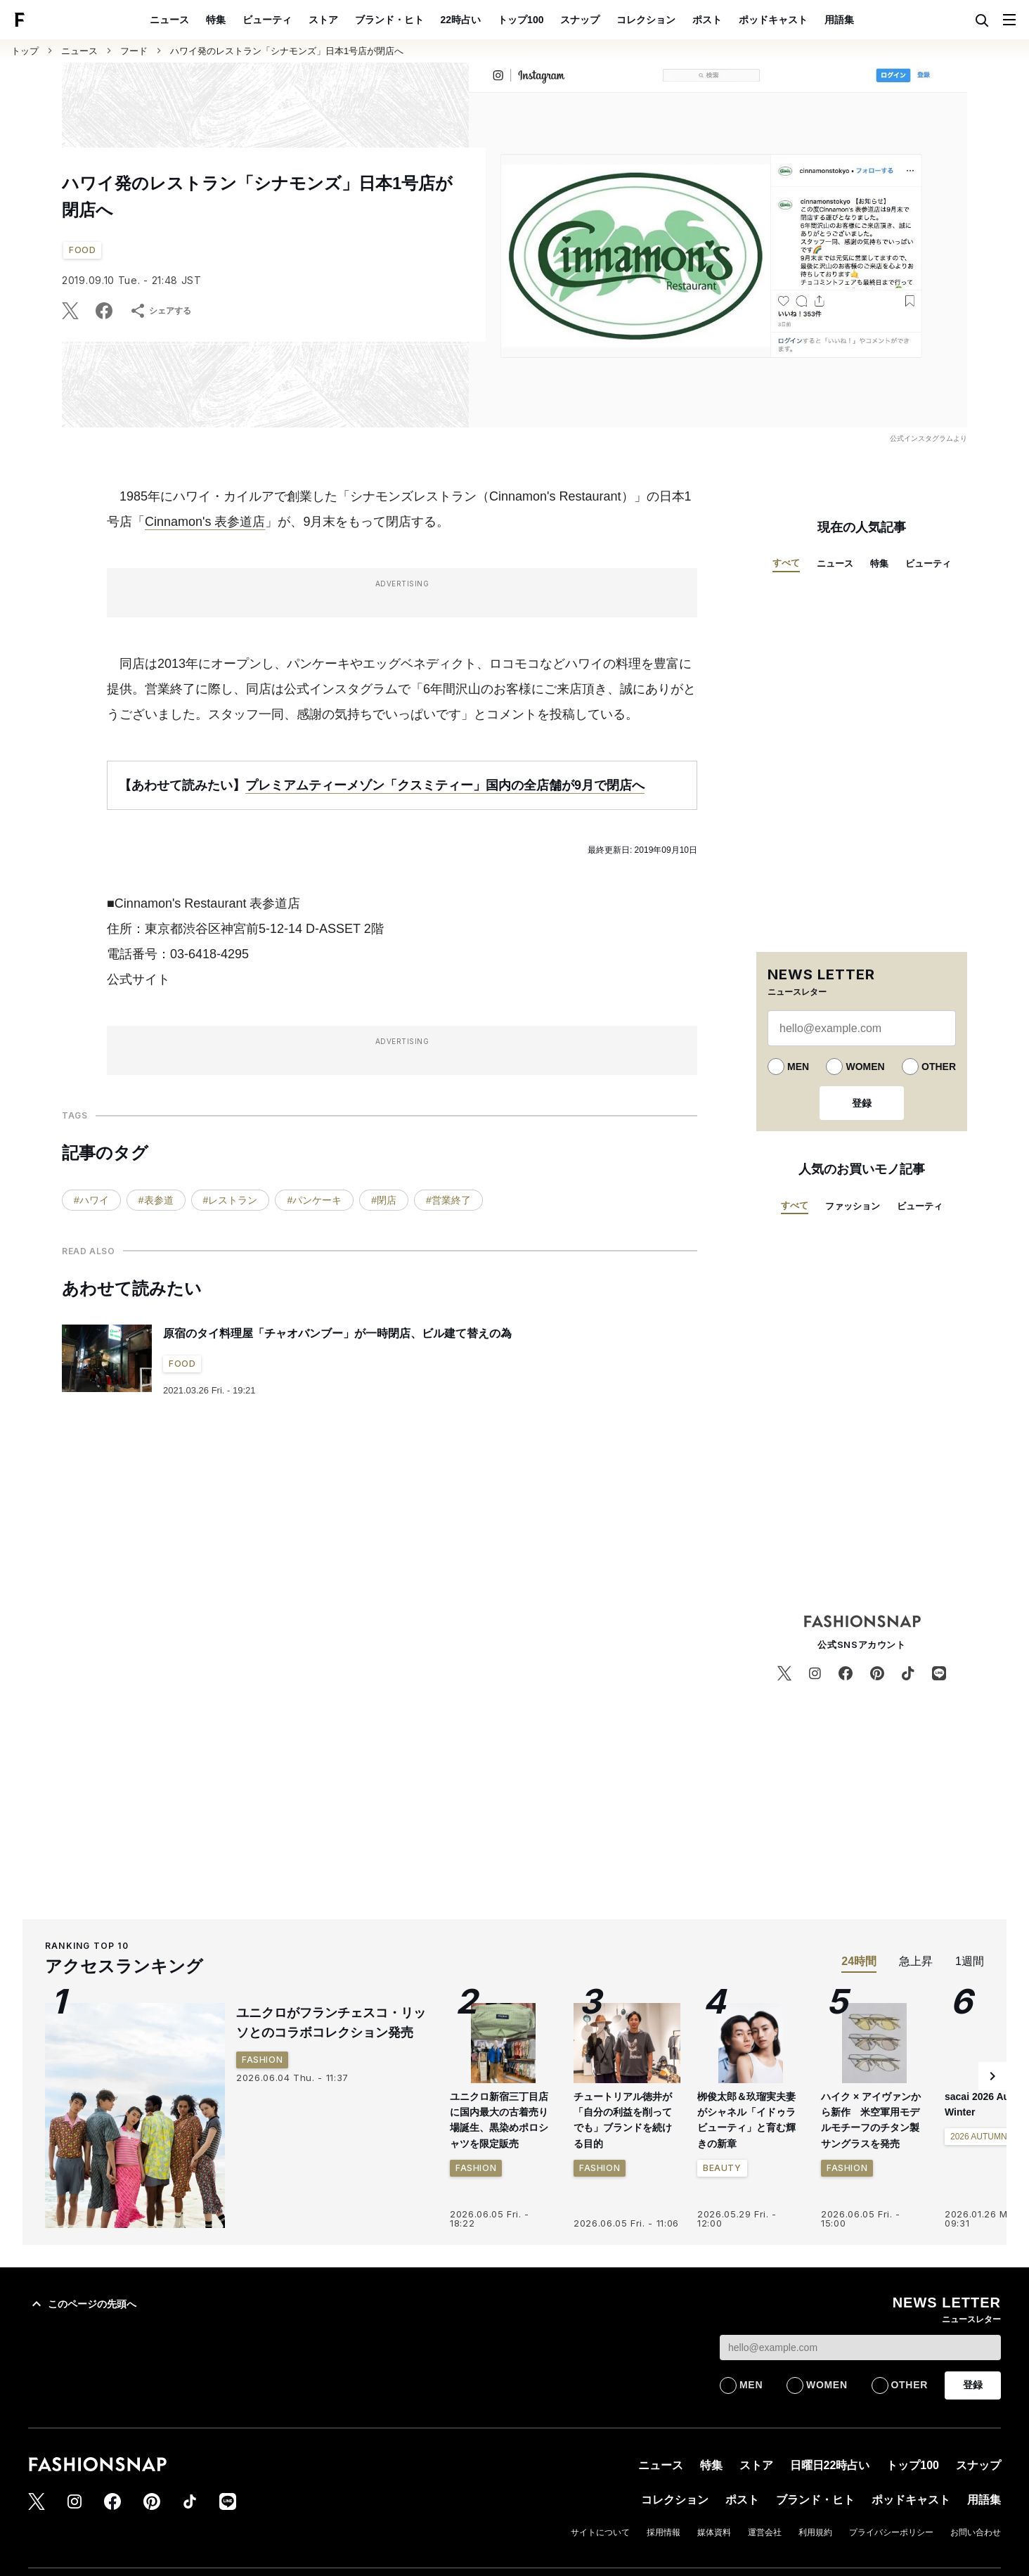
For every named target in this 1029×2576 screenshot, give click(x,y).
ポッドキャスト (773, 20)
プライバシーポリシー (891, 2532)
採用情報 (663, 2532)
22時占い (461, 20)
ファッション (852, 1206)
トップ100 (520, 20)
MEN (798, 1066)
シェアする (160, 310)
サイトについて (600, 2532)
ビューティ (267, 20)
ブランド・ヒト (389, 20)
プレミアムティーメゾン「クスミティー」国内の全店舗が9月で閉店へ (445, 785)
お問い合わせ (975, 2532)
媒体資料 (714, 2532)
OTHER (938, 1066)
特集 (216, 20)
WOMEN (865, 1066)
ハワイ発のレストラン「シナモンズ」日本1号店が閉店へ (286, 51)
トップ (25, 51)
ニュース (169, 20)
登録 (862, 1103)
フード (134, 51)
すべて (786, 563)
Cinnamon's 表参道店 (205, 522)
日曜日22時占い (830, 2465)
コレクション (645, 20)
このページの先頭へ (82, 2303)
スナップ (580, 20)
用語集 (839, 20)
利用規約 (815, 2532)
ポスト (707, 20)
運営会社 (765, 2532)
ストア (323, 20)
